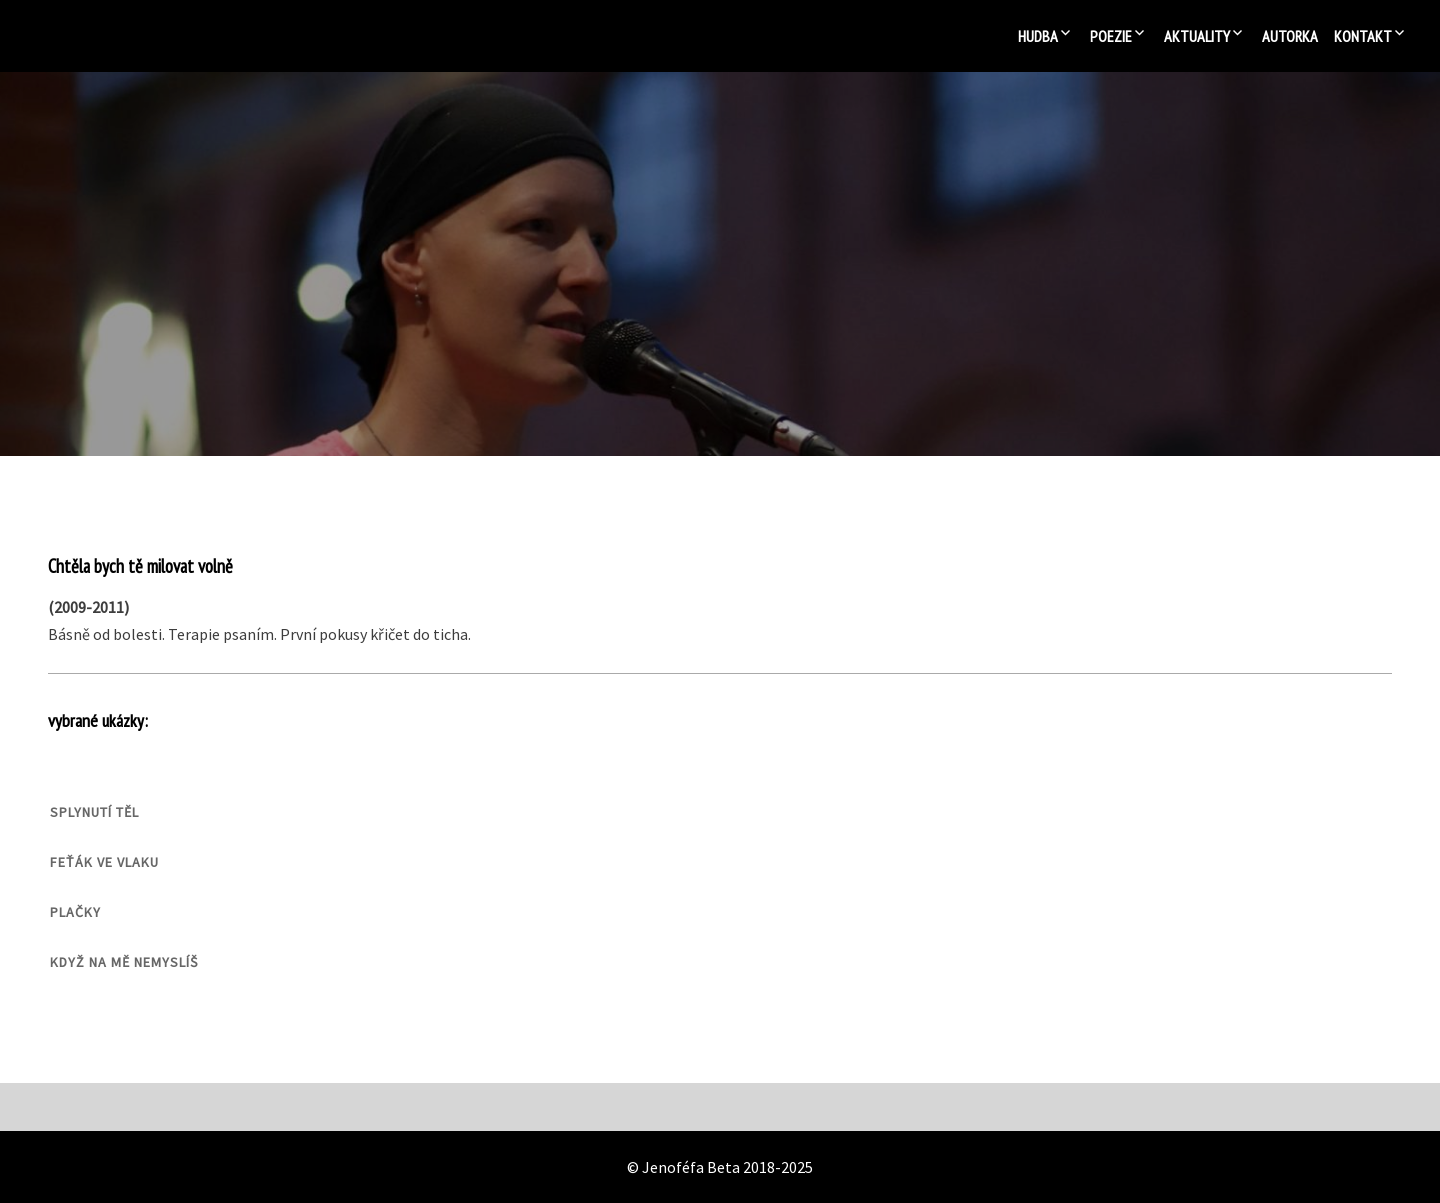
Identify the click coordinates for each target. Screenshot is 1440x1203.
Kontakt (1363, 36)
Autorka (1290, 36)
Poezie (1111, 36)
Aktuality (1197, 36)
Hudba (1038, 36)
